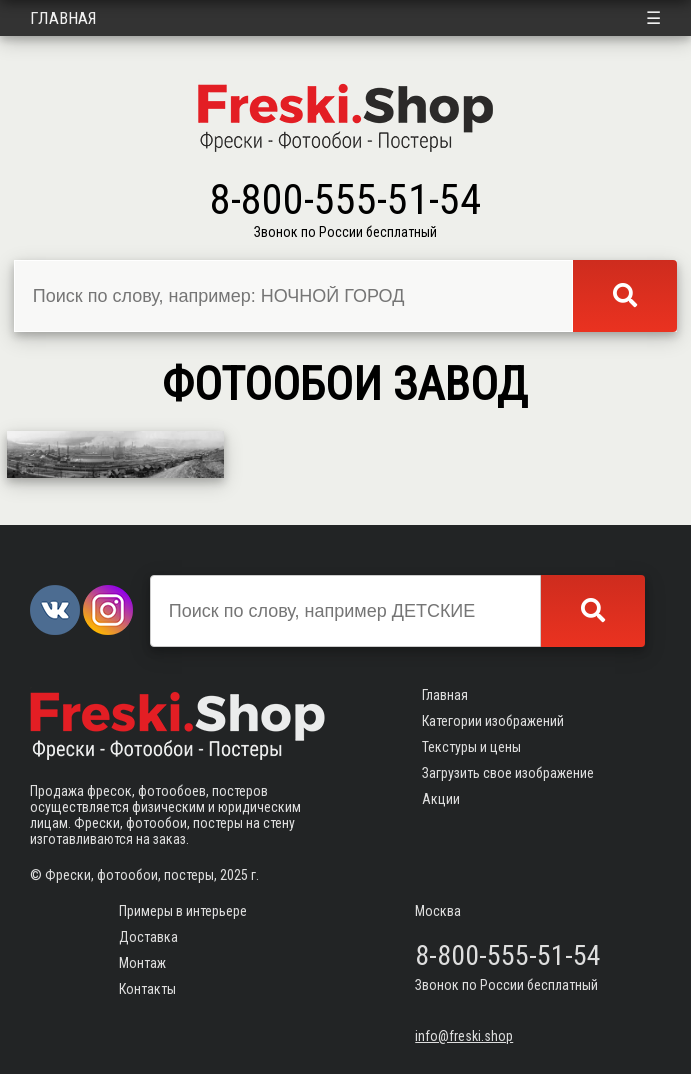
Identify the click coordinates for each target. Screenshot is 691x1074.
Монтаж (142, 963)
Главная (63, 18)
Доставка (148, 937)
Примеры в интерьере (183, 911)
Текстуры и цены (471, 747)
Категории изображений (493, 721)
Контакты (147, 989)
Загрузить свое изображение (508, 773)
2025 (234, 875)
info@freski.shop (464, 1036)
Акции (441, 799)
